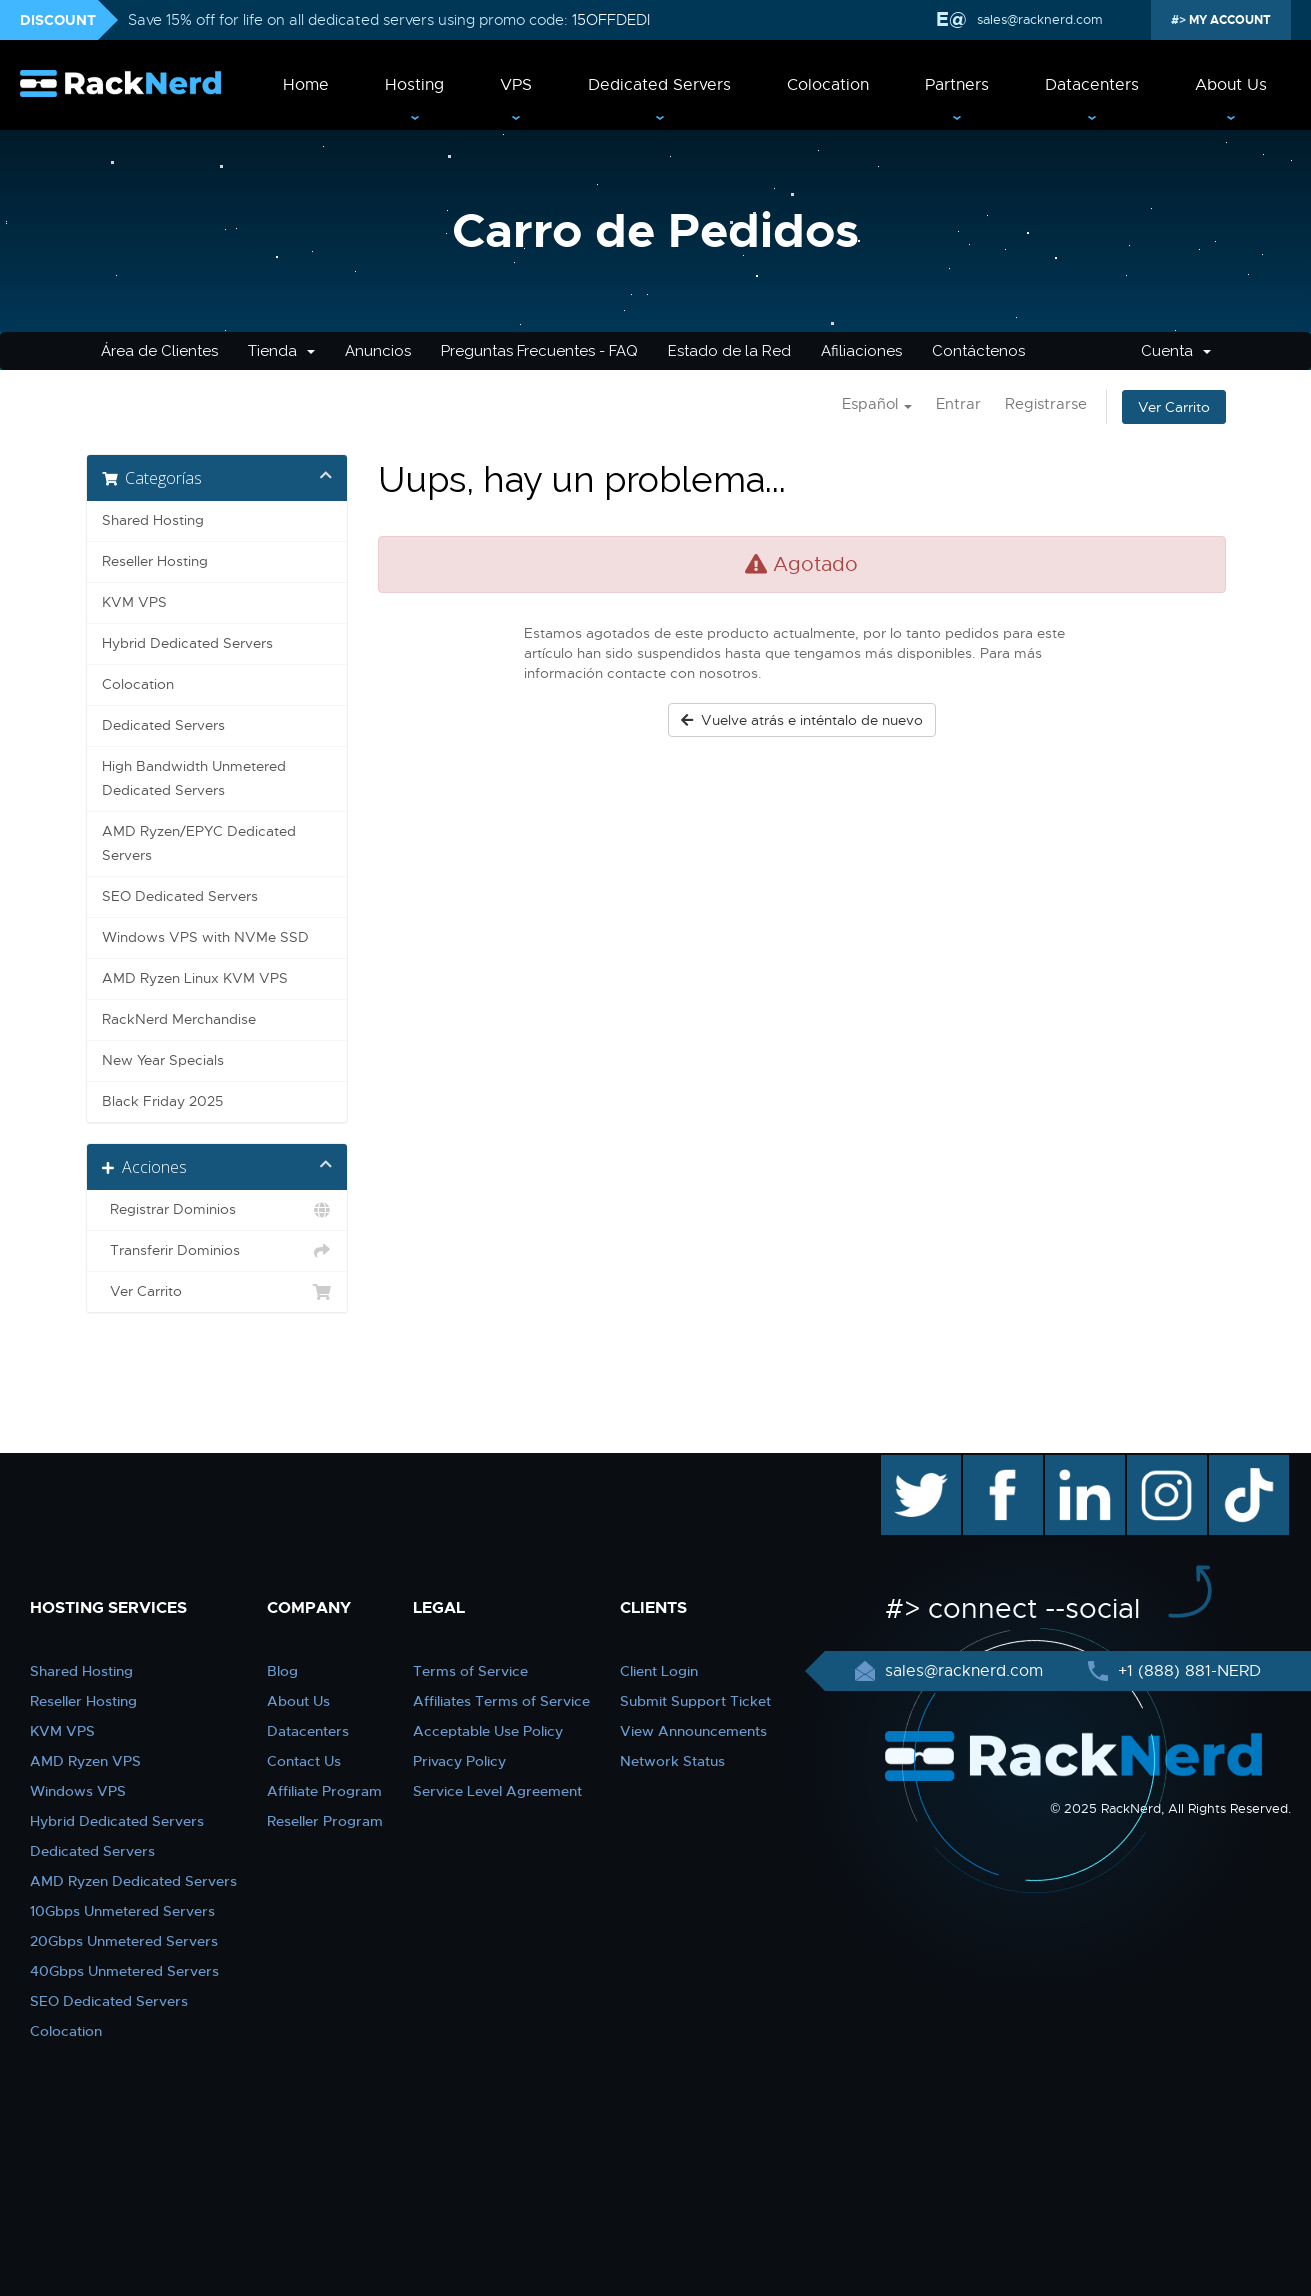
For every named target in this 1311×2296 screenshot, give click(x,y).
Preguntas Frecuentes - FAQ (539, 351)
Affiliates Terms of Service (501, 1701)
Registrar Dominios (217, 1210)
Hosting (414, 85)
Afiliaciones (861, 351)
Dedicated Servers (659, 85)
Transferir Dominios (217, 1251)
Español (877, 404)
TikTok (1235, 1465)
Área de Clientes (159, 351)
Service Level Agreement (497, 1791)
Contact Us (304, 1761)
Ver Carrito (1174, 407)
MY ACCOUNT (1228, 20)
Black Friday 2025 (162, 1101)
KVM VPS (134, 602)
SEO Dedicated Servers (180, 896)
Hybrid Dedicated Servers (187, 643)
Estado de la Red (729, 351)
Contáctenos (978, 351)
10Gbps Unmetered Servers (122, 1911)
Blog (282, 1671)
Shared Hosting (153, 520)
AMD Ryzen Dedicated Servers (133, 1881)
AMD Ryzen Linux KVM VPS (195, 978)
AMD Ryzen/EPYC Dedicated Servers (199, 843)
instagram (1164, 1465)
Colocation (828, 85)
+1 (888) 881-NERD (1187, 1671)
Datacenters (1092, 85)
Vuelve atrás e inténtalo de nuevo (802, 720)
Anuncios (378, 351)
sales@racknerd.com (1040, 19)
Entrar (958, 404)
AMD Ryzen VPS (85, 1761)
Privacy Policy (459, 1761)
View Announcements (693, 1731)
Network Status (672, 1761)
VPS (516, 85)
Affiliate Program (324, 1791)
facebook (999, 1465)
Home (306, 85)
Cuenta (1176, 351)
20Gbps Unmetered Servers (124, 1941)
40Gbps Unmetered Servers (124, 1971)
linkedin (1074, 1465)
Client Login (659, 1671)
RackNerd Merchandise (179, 1019)
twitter (906, 1465)
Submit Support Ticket (695, 1701)
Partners (957, 85)
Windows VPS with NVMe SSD (205, 937)
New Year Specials (163, 1060)
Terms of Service (470, 1671)
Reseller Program (325, 1821)
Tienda (281, 351)
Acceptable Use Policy (488, 1731)
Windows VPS (78, 1791)
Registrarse (1046, 404)
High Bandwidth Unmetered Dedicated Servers (194, 778)
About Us (1231, 85)
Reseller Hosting (155, 561)
